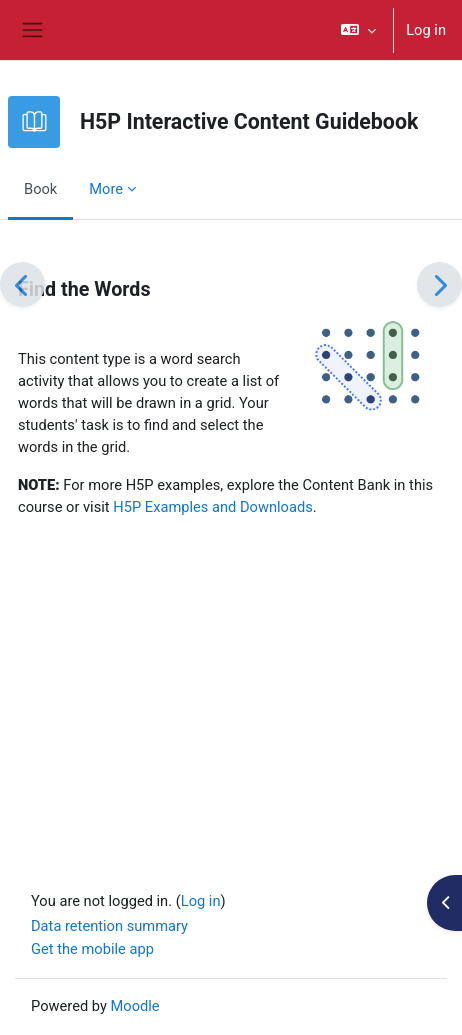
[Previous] (22, 284)
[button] (358, 30)
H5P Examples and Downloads (213, 507)
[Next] (439, 284)
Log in (426, 30)
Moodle (135, 1006)
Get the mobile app (92, 949)
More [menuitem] (106, 189)
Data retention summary (109, 926)
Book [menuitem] (40, 189)
